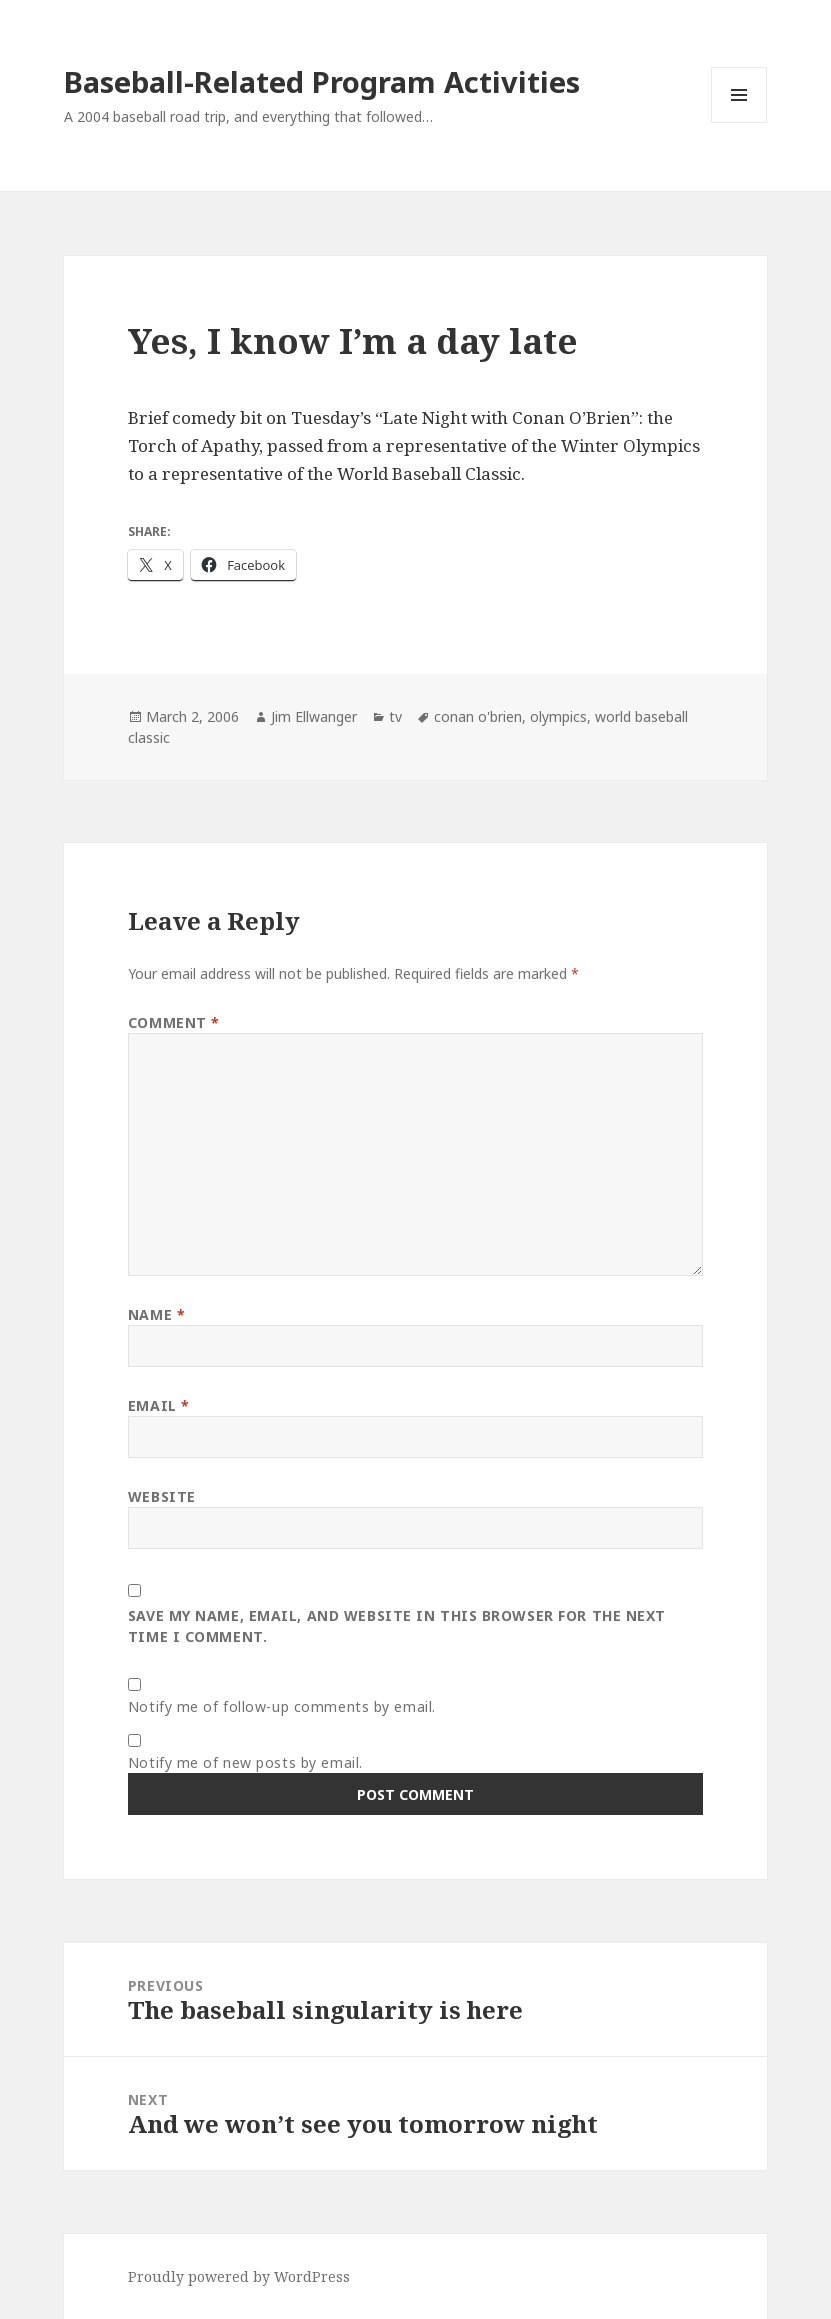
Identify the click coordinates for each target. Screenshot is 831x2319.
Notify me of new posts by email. (245, 1762)
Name (156, 1314)
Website (162, 1496)
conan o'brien (478, 716)
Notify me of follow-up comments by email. (282, 1706)
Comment (174, 1022)
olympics (558, 716)
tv (395, 716)
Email (159, 1405)
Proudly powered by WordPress (239, 2276)
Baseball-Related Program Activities (322, 81)
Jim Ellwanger (314, 716)
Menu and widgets (739, 122)
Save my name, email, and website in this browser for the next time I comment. (397, 1626)
